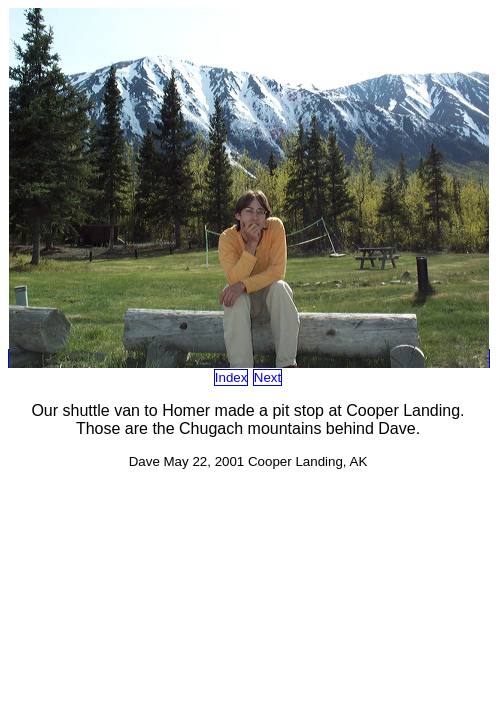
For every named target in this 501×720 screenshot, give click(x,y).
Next (267, 377)
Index (231, 377)
